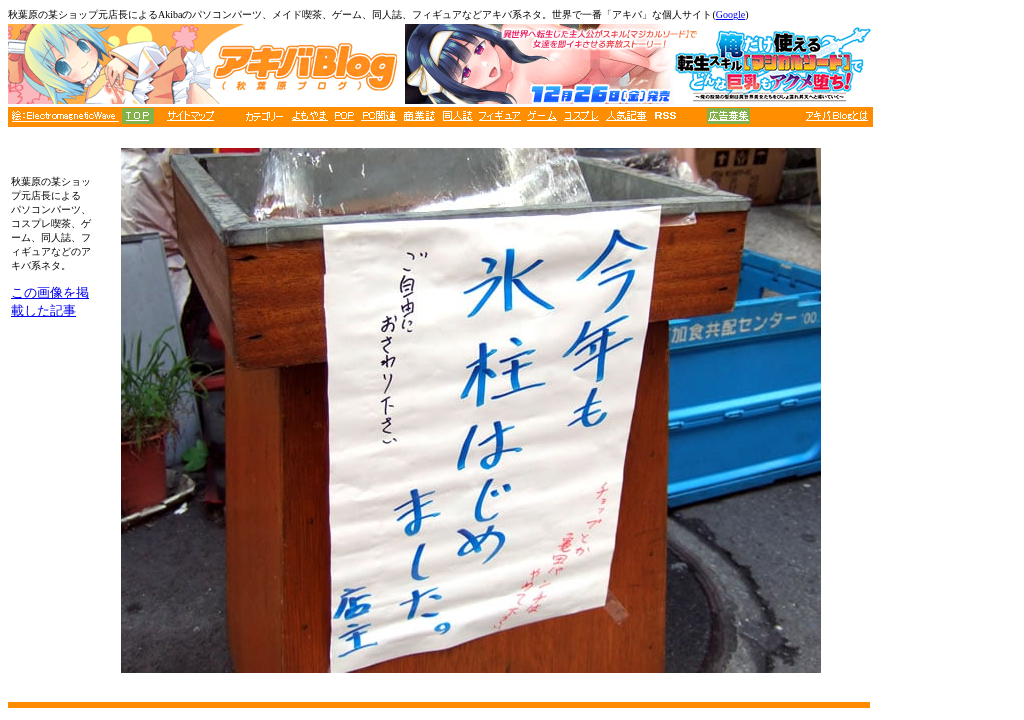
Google (730, 14)
